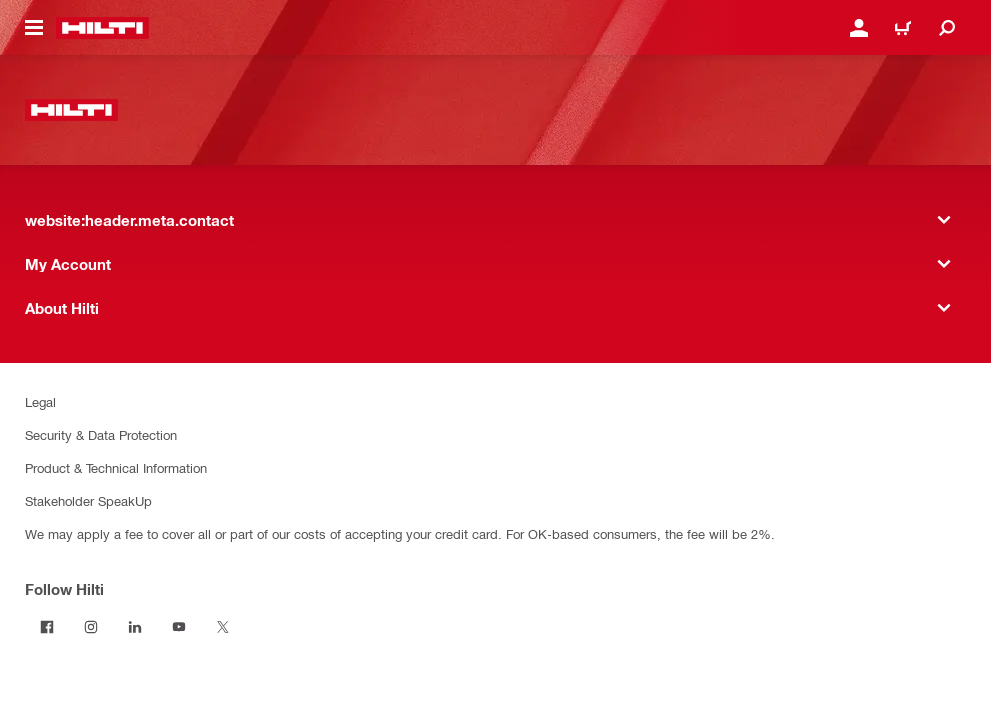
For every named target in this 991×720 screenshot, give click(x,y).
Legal (40, 401)
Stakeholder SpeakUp (88, 500)
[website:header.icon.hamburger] (34, 28)
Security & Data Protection (101, 434)
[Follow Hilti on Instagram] (91, 627)
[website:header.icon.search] (947, 28)
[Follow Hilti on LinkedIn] (135, 627)
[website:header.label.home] (102, 28)
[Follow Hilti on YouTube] (179, 627)
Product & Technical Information (116, 467)
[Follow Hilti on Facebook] (47, 627)
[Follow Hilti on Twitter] (223, 627)
